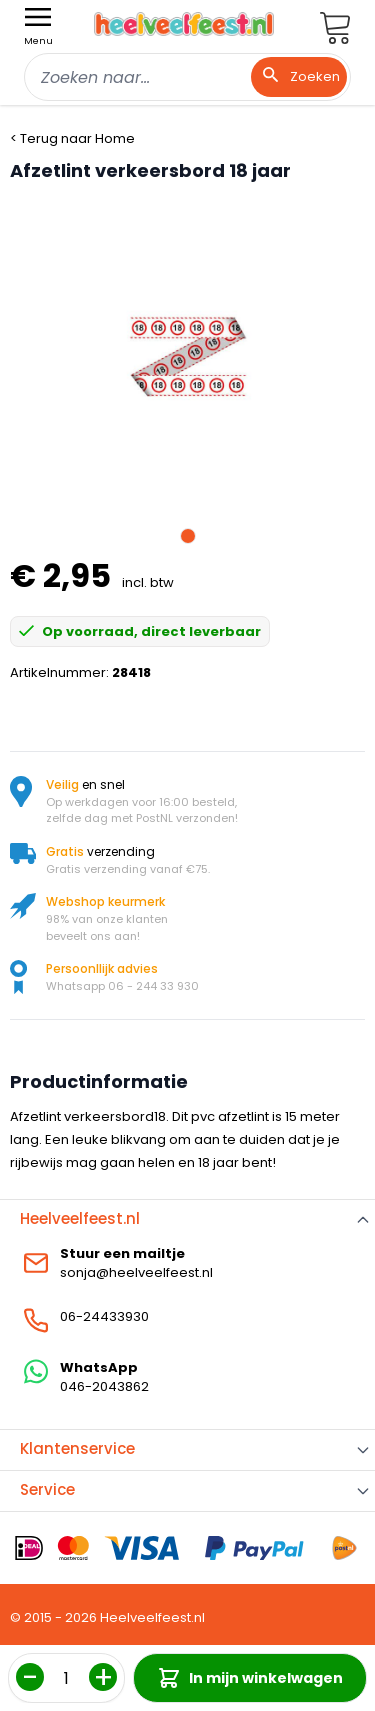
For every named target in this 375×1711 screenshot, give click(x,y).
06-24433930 (104, 1316)
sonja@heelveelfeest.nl (136, 1272)
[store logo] (184, 24)
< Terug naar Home (72, 138)
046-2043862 (104, 1386)
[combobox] (187, 77)
